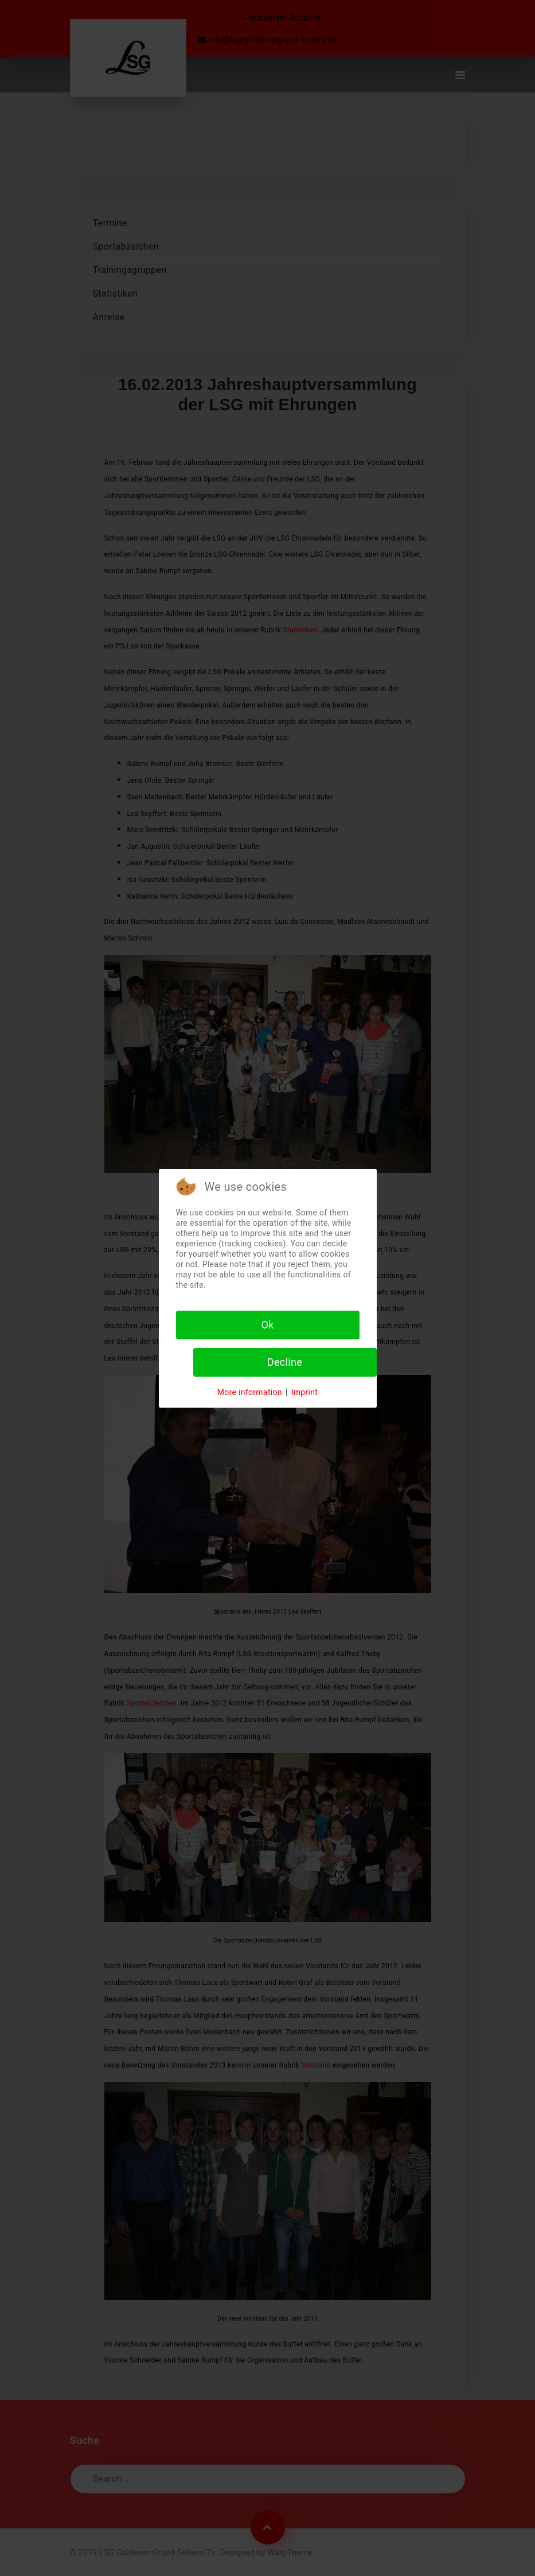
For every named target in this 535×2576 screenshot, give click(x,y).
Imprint (304, 1392)
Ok (267, 1325)
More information (249, 1392)
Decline (284, 1362)
